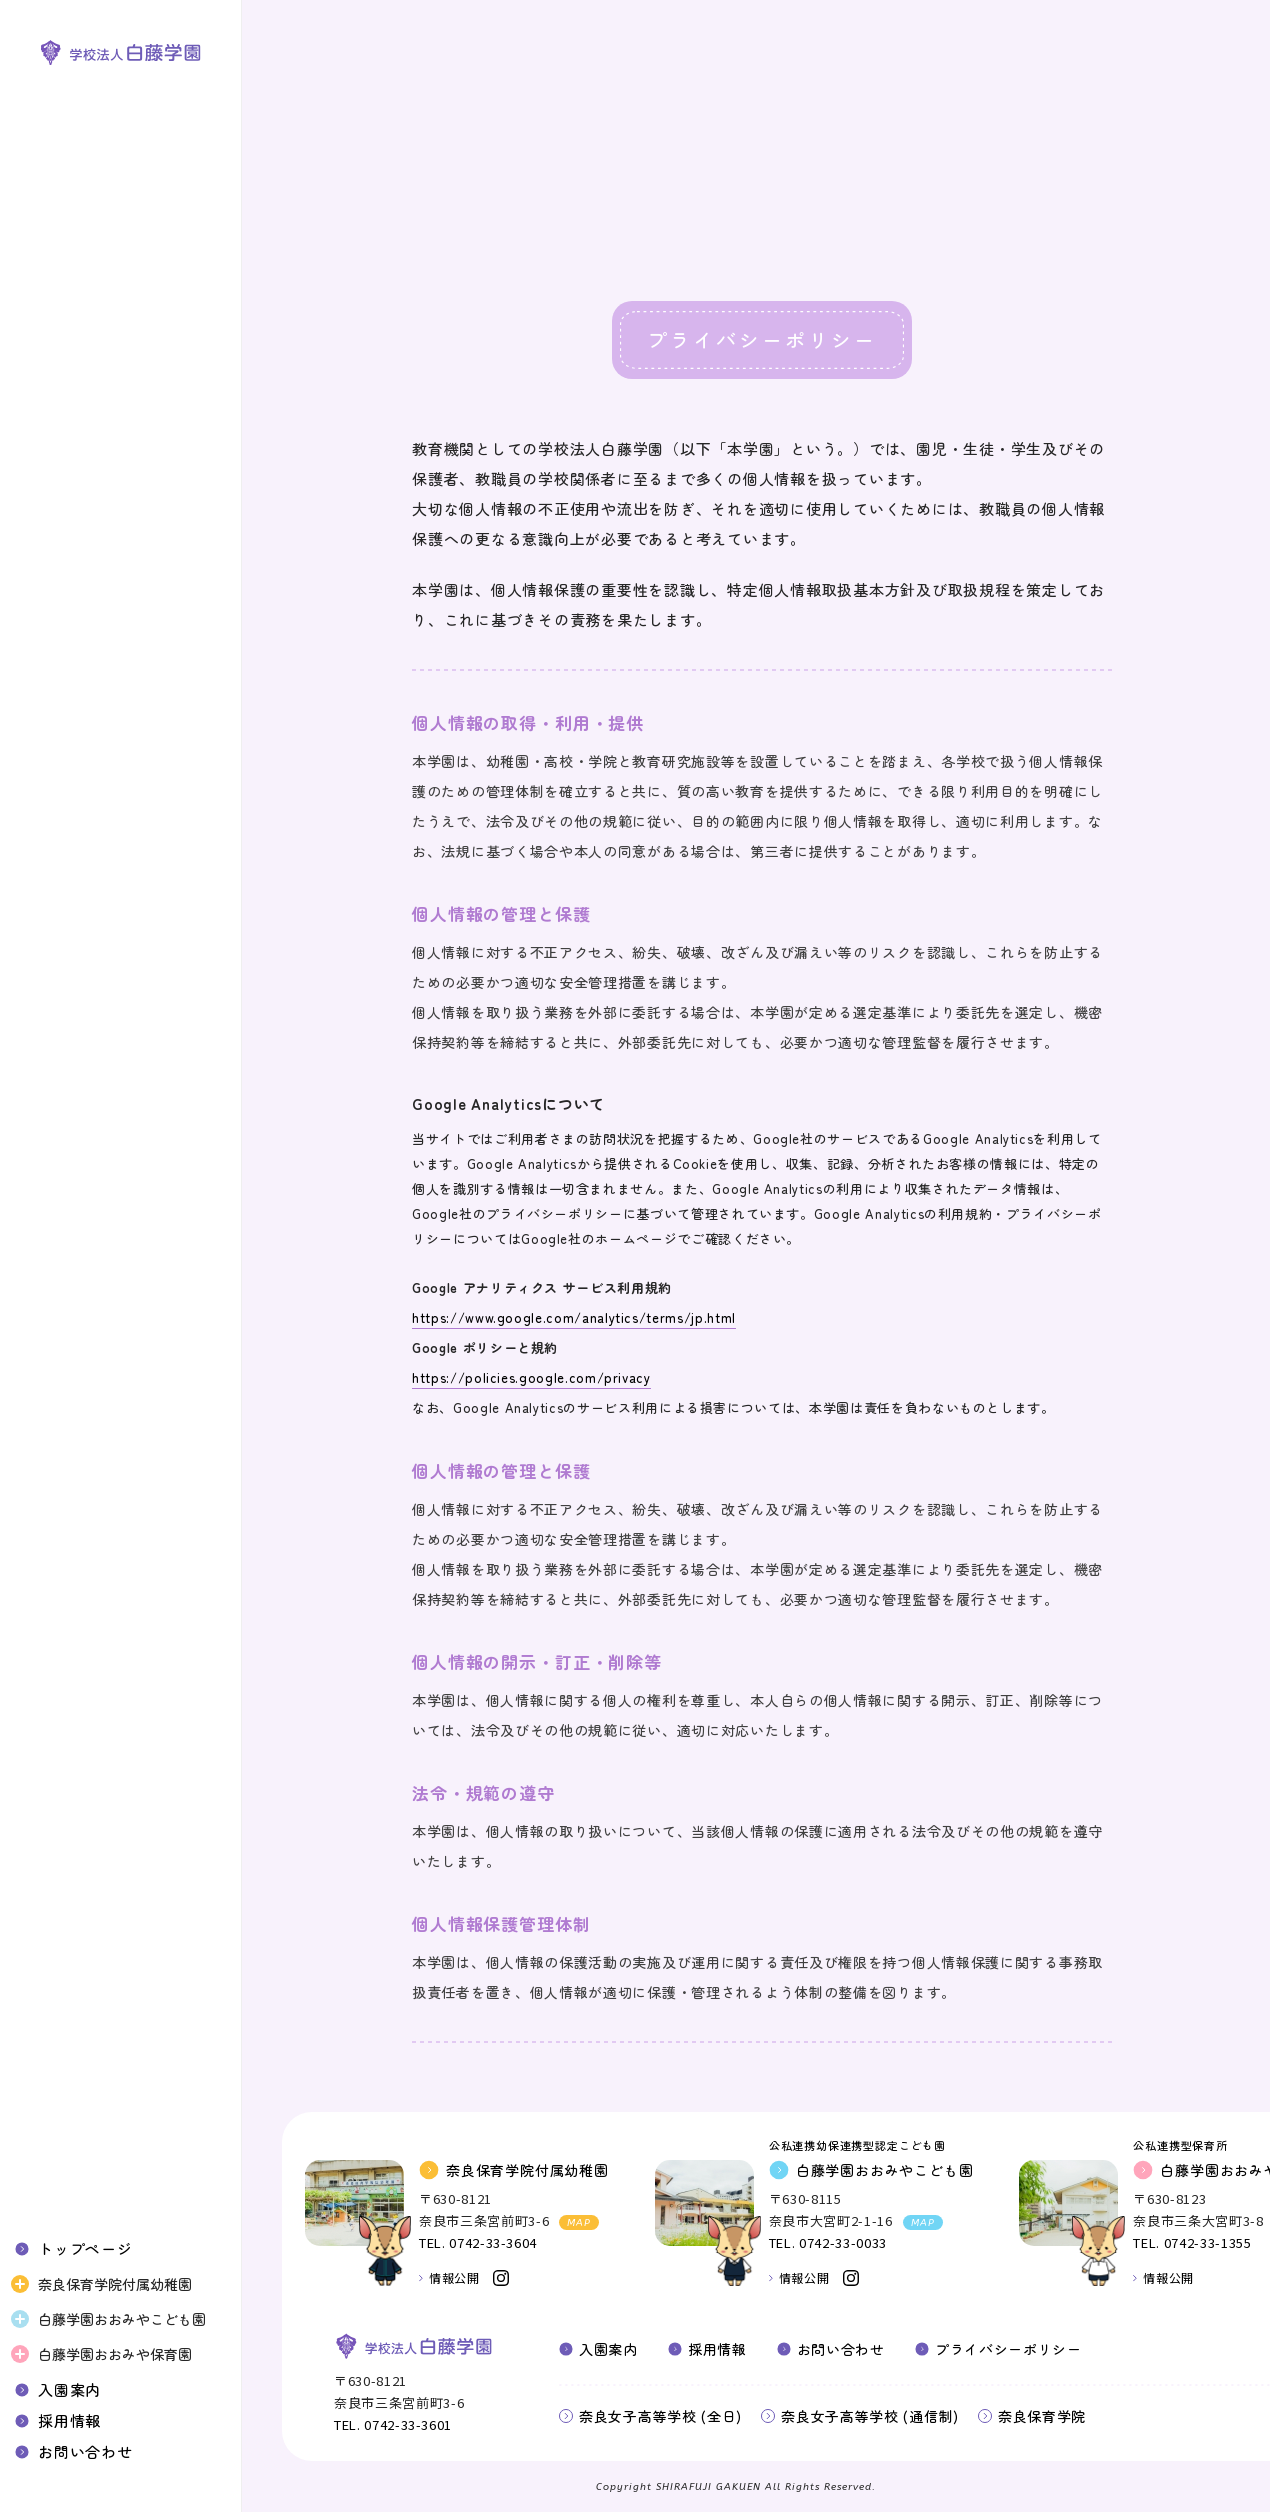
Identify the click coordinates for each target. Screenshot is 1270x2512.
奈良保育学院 (1042, 2416)
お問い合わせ (85, 2451)
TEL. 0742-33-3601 (393, 2424)
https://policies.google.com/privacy (531, 1377)
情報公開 (454, 2277)
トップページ (85, 2248)
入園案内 (69, 2389)
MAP (579, 2223)
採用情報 (69, 2420)
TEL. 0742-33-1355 (1192, 2242)
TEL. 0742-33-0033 (828, 2242)
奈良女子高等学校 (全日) (660, 2416)
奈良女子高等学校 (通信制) (870, 2416)
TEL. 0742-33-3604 (478, 2242)
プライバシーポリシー (1008, 2349)
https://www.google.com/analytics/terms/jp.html (574, 1317)
